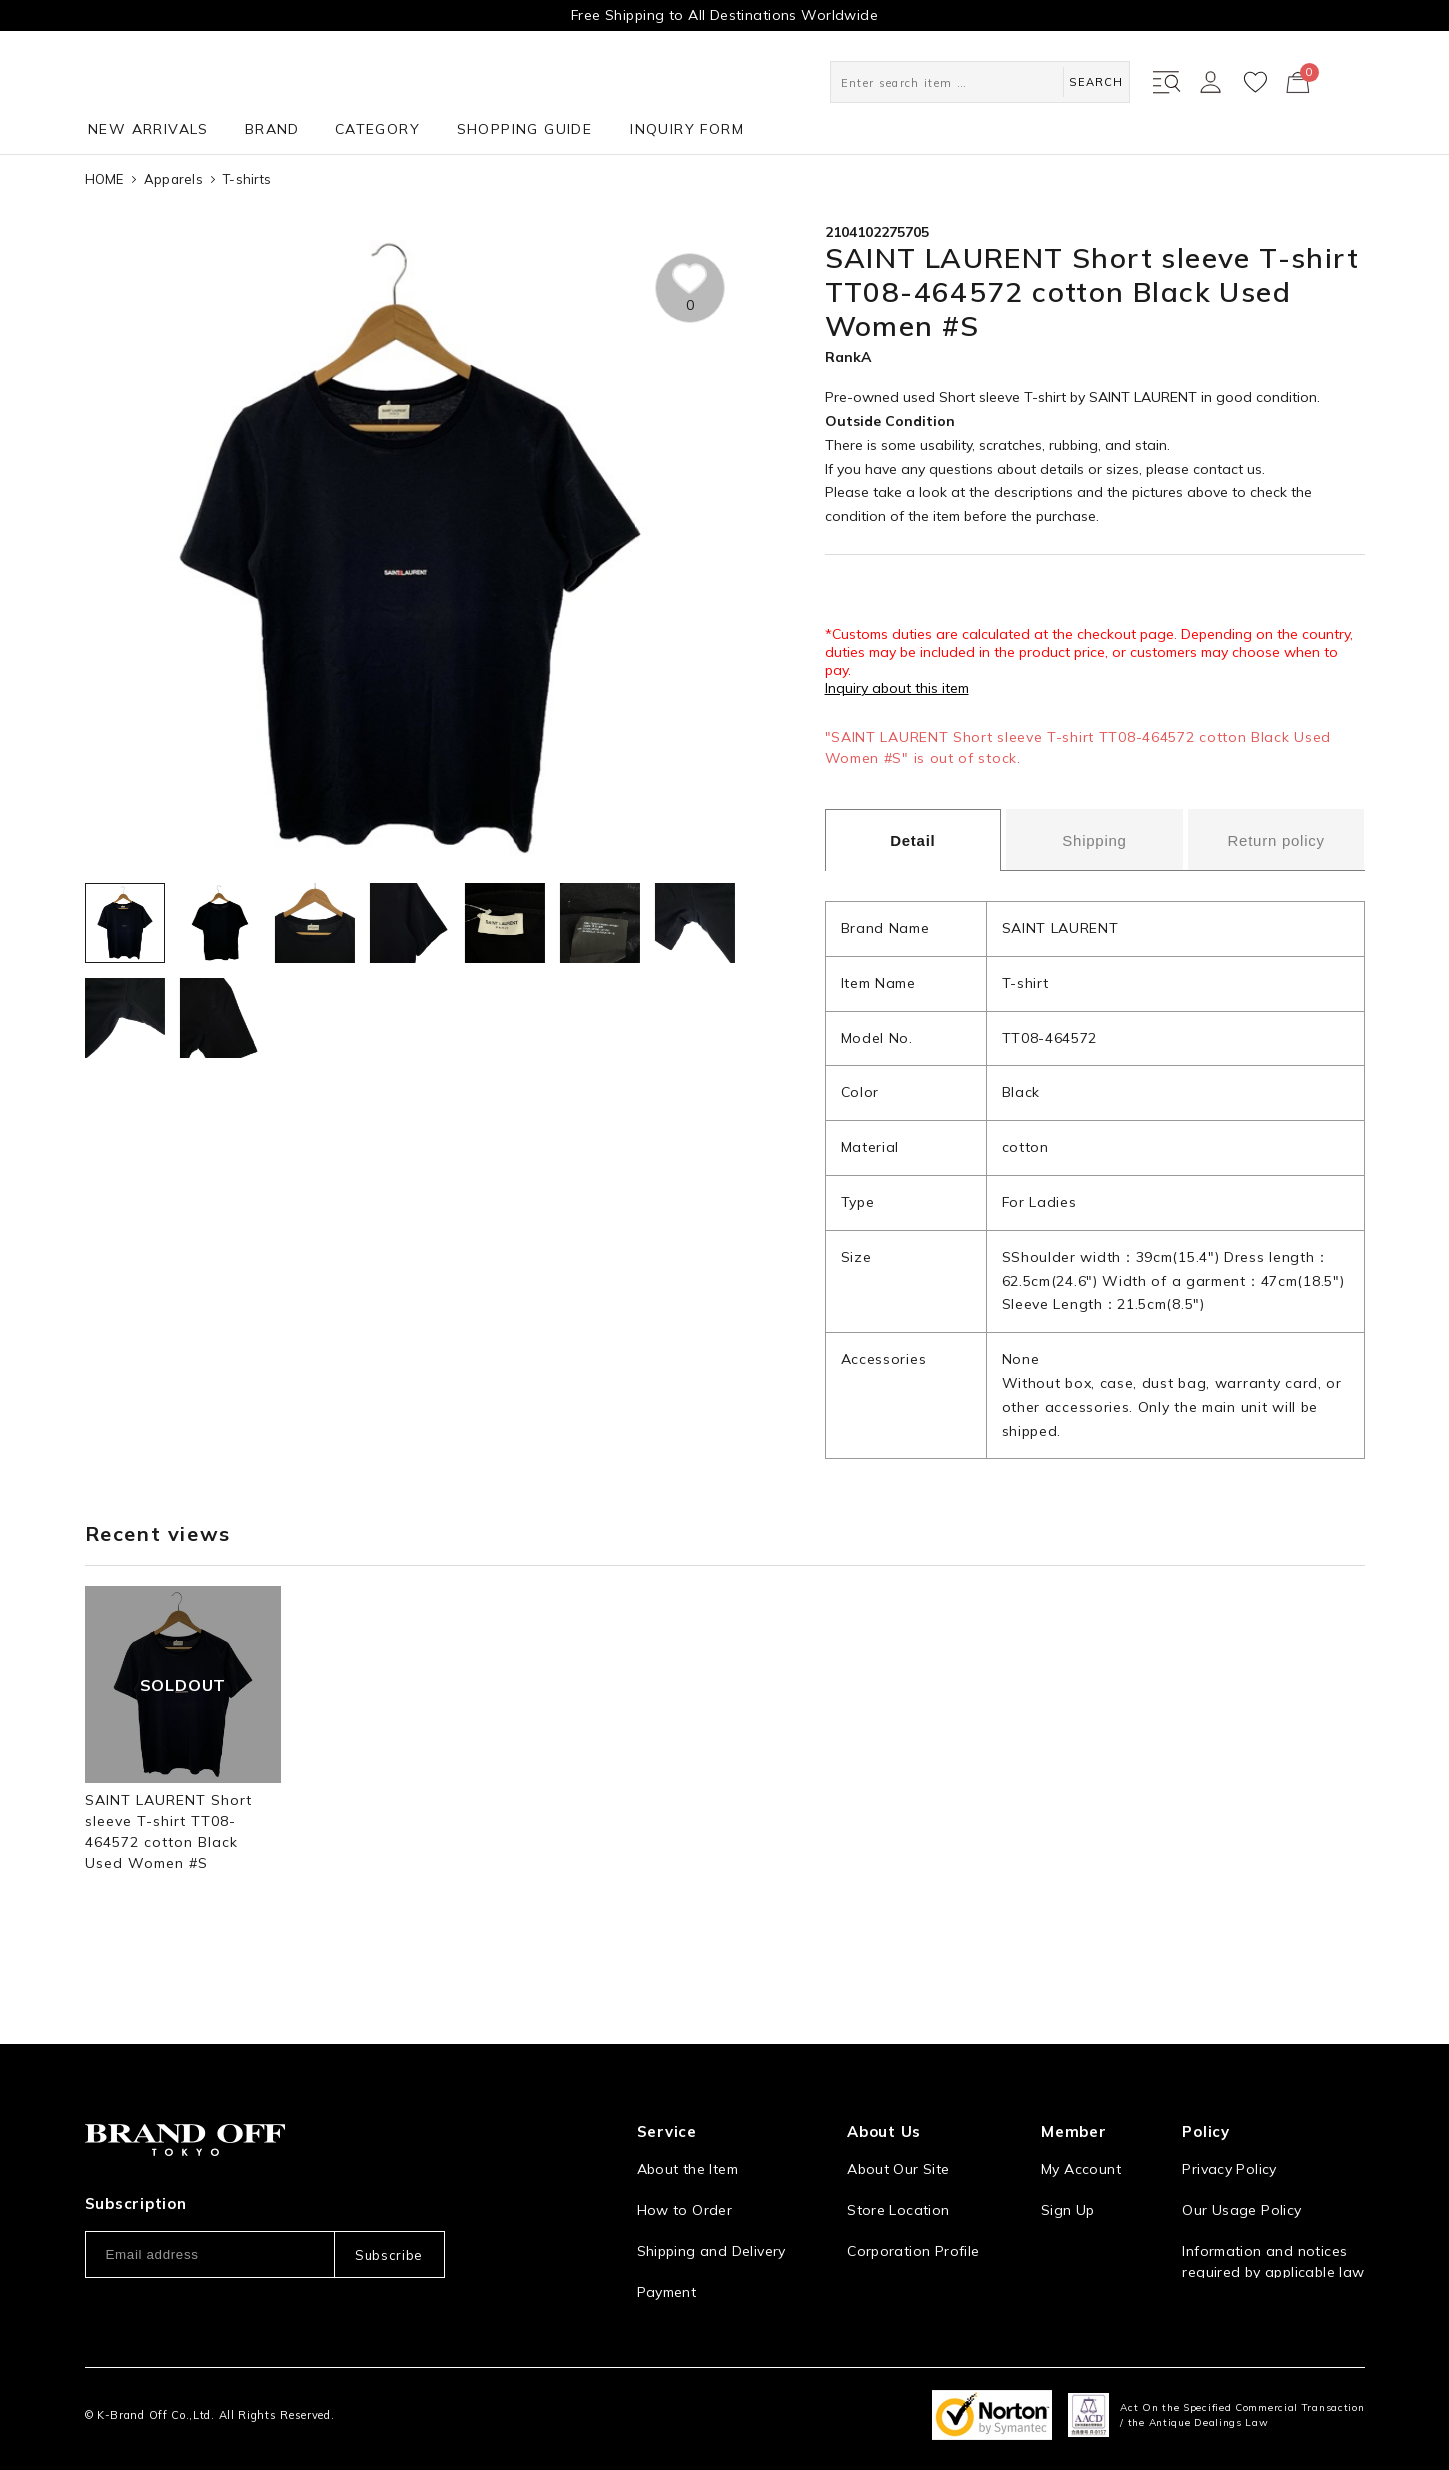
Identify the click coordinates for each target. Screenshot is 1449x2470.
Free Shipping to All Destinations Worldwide (724, 15)
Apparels (173, 179)
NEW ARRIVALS (148, 129)
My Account (1081, 2147)
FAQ (651, 2311)
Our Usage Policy (1241, 2188)
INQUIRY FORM (687, 129)
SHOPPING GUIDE (525, 129)
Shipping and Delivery (711, 2229)
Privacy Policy (1229, 2147)
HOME (104, 179)
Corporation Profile (913, 2229)
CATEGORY (377, 129)
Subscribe (389, 2233)
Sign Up (1068, 2188)
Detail (912, 840)
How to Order (685, 2188)
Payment (667, 2270)
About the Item (687, 2147)
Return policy (1275, 840)
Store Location (898, 2188)
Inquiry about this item (897, 688)
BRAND (272, 129)
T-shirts (247, 179)
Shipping (1094, 840)
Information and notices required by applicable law (1273, 2239)
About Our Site (898, 2147)
